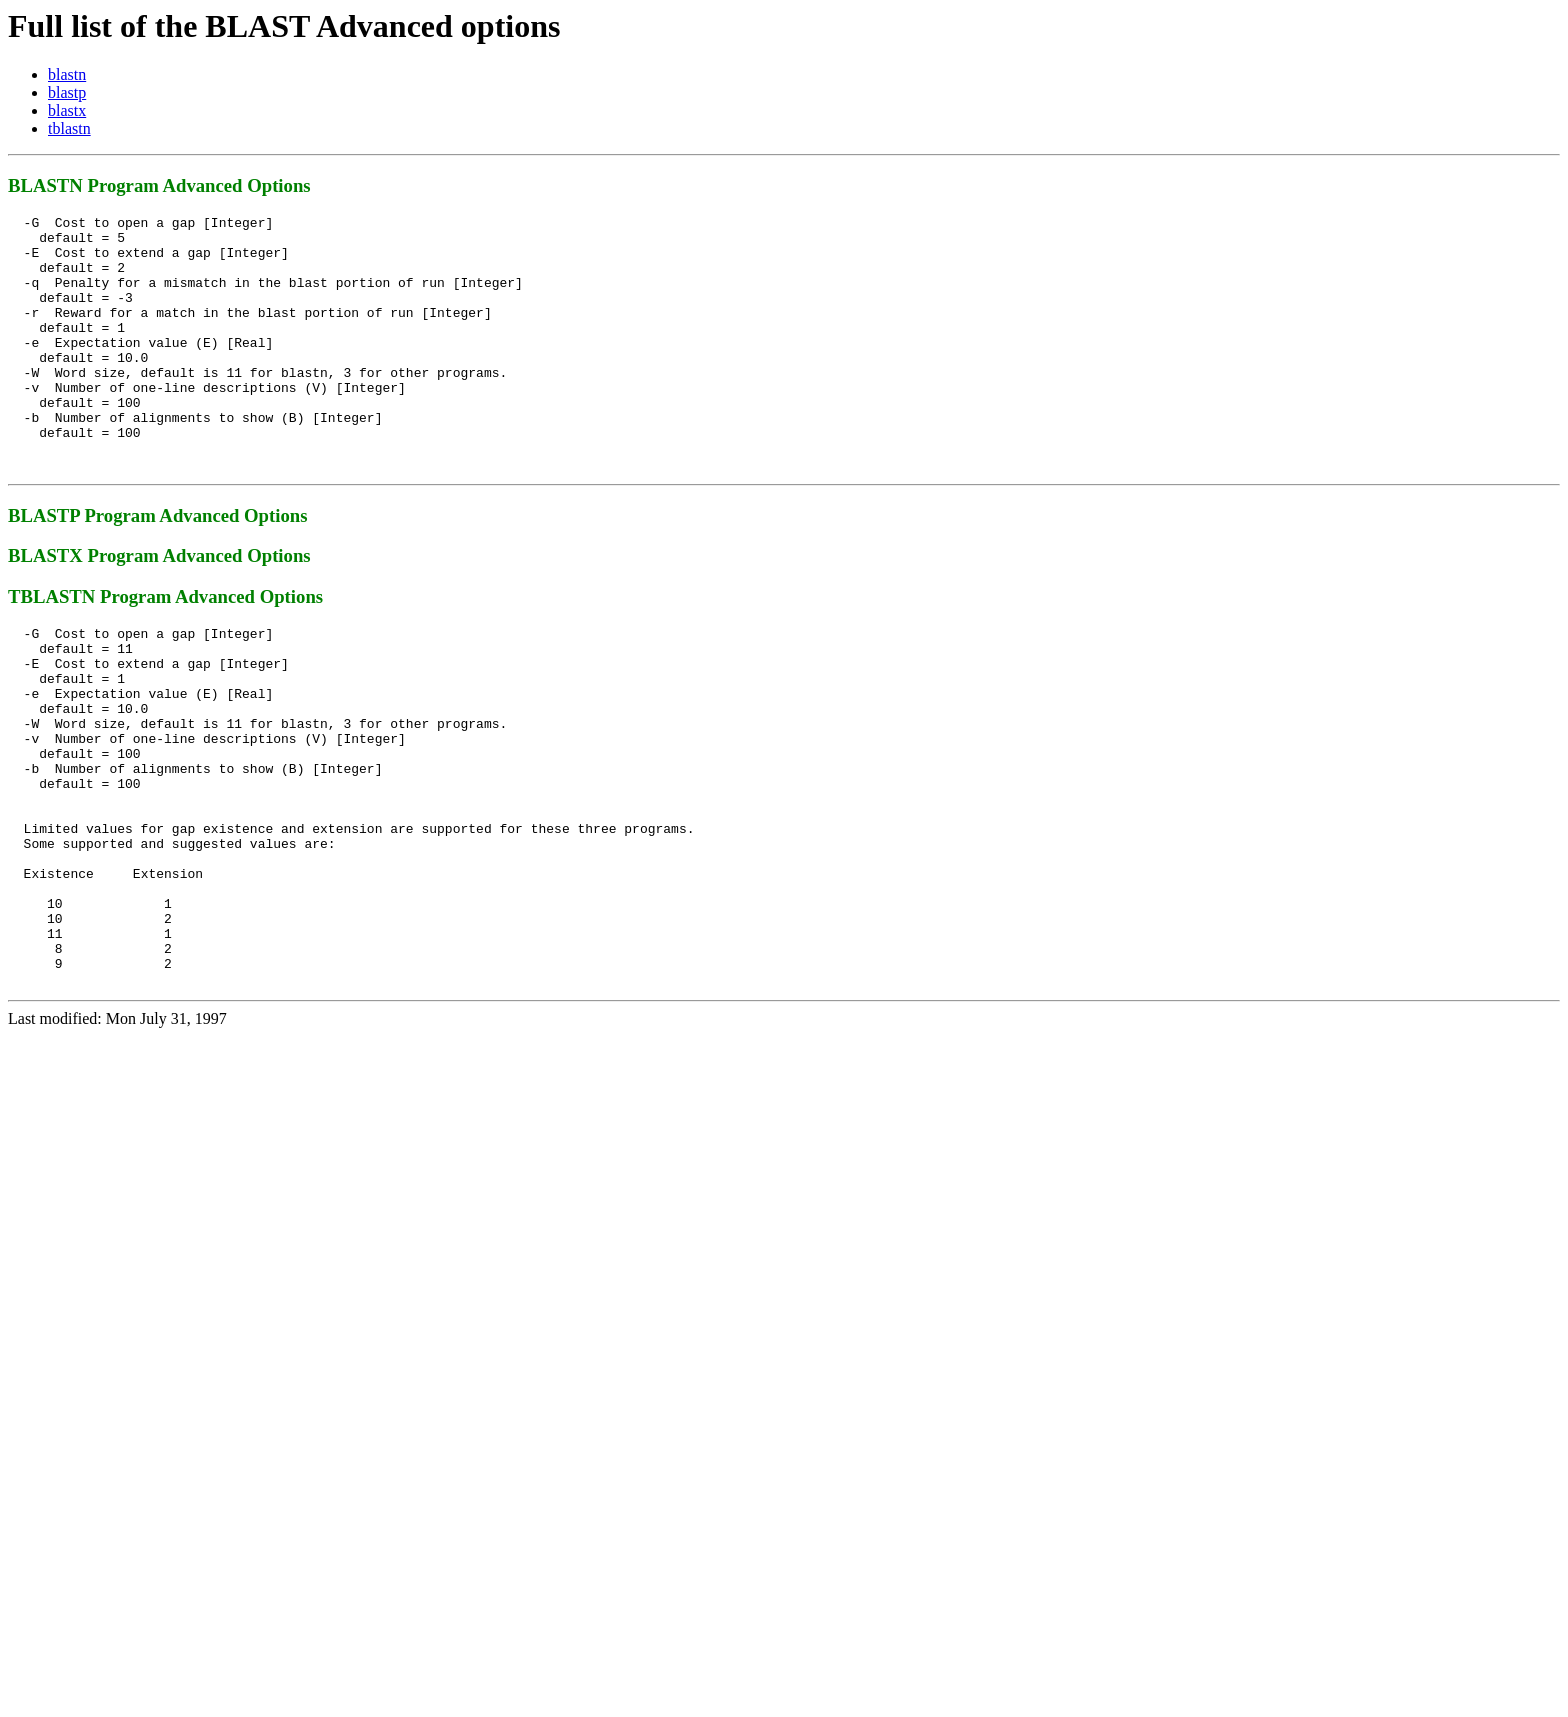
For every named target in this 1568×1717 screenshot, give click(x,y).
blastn (67, 74)
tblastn (69, 128)
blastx (67, 110)
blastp (67, 92)
